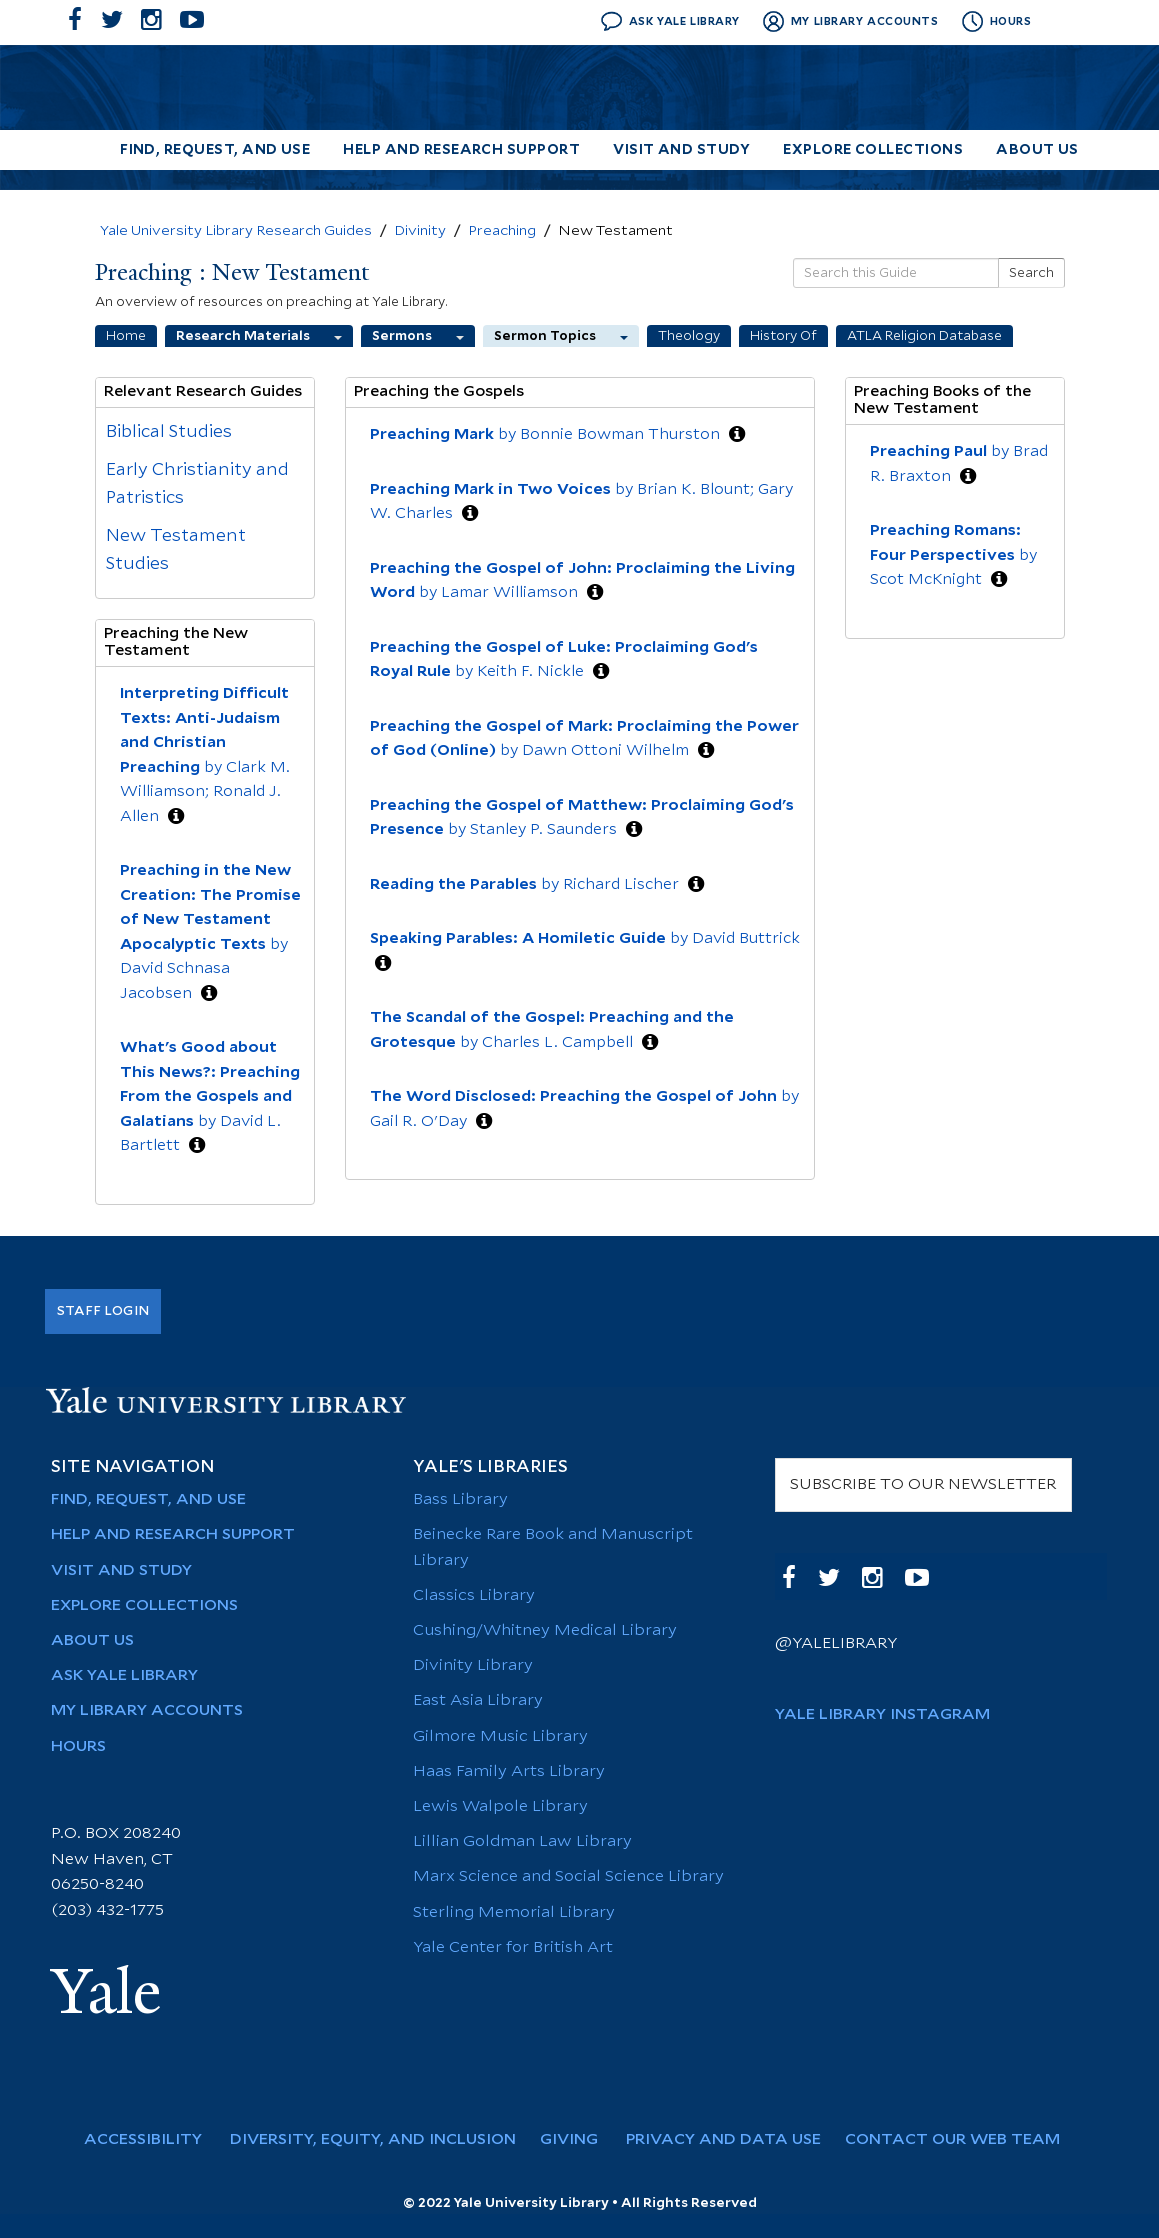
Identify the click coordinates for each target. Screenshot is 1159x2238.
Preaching (502, 231)
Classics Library (474, 1595)
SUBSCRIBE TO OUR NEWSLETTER (923, 1484)
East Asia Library (478, 1700)
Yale (106, 1992)
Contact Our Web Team (960, 2139)
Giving (579, 2139)
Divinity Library (473, 1665)
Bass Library (460, 1499)
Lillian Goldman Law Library (522, 1841)
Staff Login (103, 1311)
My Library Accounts (147, 1710)
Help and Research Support (461, 150)
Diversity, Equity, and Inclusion (381, 2139)
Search (1031, 273)
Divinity (420, 231)
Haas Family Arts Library (509, 1771)
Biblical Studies (169, 432)
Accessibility (153, 2139)
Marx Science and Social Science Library (568, 1876)
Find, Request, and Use (215, 150)
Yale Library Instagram (882, 1714)
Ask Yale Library (124, 1675)
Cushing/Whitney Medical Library (545, 1630)
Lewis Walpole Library (500, 1806)
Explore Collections (873, 150)
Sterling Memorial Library (514, 1912)
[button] (176, 817)
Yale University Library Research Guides (236, 231)
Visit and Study (681, 150)
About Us (1037, 150)
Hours (78, 1746)
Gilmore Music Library (500, 1736)
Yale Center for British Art (513, 1947)
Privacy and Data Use (731, 2139)
